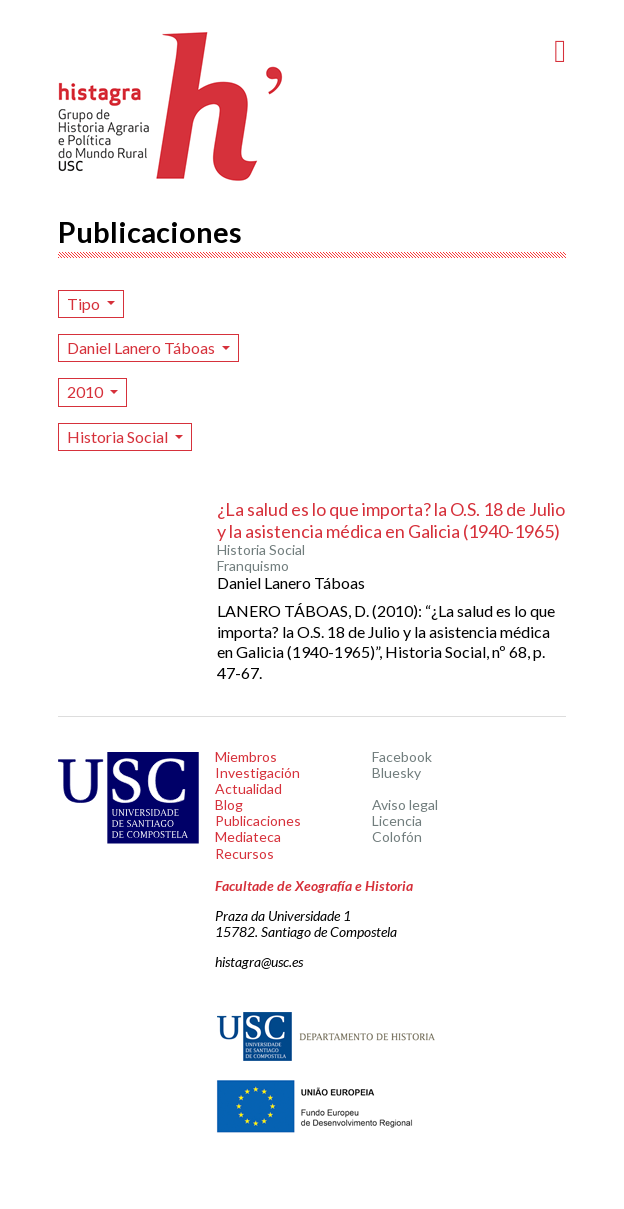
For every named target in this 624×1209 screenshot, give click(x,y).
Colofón (397, 836)
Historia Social (119, 436)
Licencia (397, 820)
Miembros (246, 756)
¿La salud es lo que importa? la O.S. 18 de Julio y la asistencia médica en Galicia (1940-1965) (391, 520)
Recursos (244, 853)
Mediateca (248, 836)
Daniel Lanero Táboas (142, 347)
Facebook (402, 756)
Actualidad (248, 788)
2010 (86, 391)
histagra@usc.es (259, 961)
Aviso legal (405, 804)
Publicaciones (258, 820)
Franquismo (253, 566)
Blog (229, 804)
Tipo (85, 303)
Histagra (171, 106)
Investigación (257, 772)
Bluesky (396, 772)
